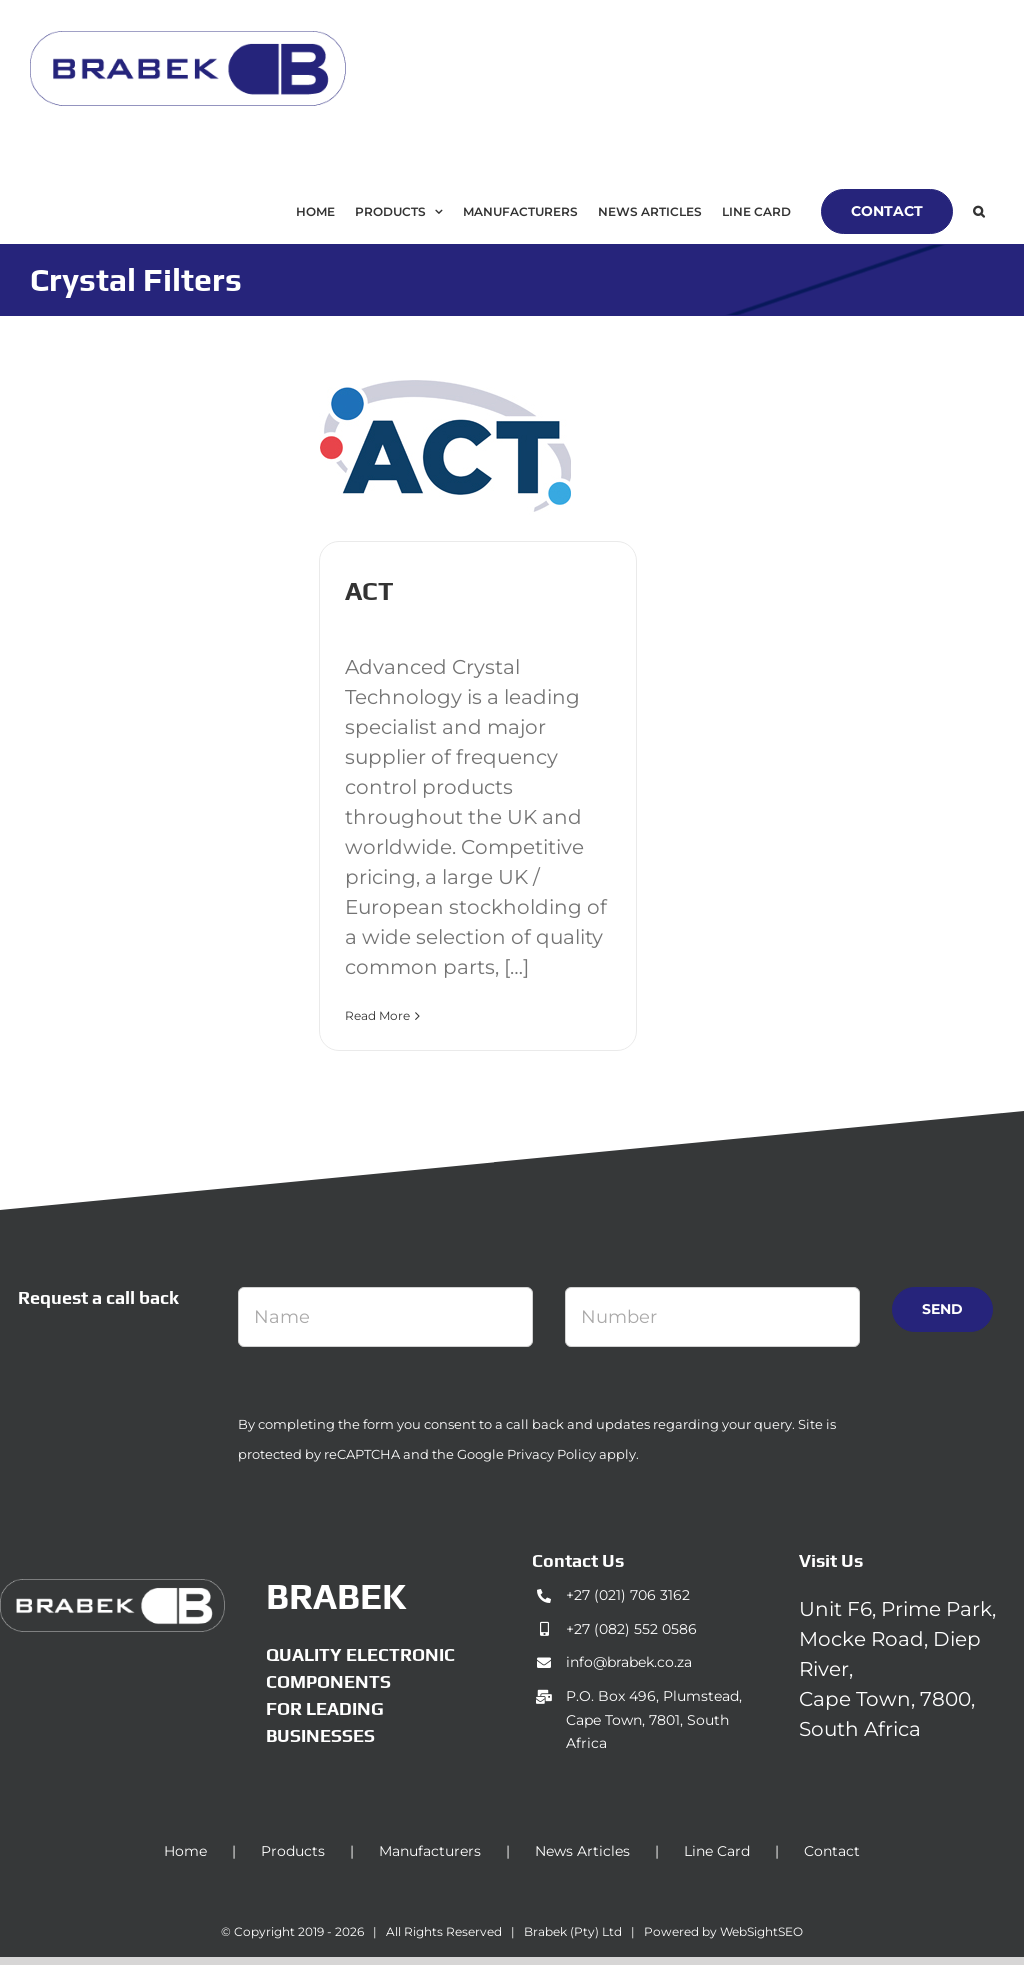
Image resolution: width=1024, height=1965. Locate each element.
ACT (369, 591)
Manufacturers (430, 1851)
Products (293, 1851)
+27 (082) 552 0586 (631, 1629)
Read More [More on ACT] (377, 1015)
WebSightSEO (761, 1931)
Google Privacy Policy (526, 1454)
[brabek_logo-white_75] (112, 1589)
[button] (978, 211)
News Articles (582, 1851)
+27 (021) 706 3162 (628, 1595)
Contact (832, 1851)
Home (185, 1851)
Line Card (717, 1851)
